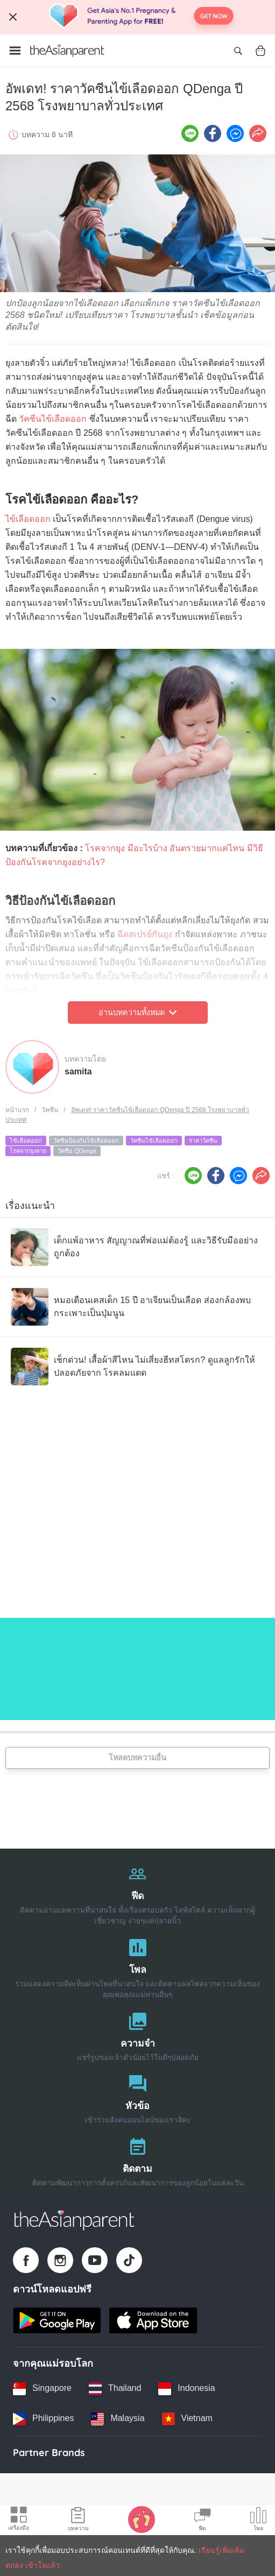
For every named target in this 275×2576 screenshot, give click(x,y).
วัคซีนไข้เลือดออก (53, 418)
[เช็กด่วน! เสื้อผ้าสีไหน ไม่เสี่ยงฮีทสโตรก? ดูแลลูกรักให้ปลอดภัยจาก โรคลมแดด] (137, 1366)
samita (78, 1071)
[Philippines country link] (43, 2418)
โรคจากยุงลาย (28, 1151)
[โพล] (137, 1966)
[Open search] (238, 50)
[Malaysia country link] (117, 2418)
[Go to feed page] (67, 50)
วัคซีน (49, 1110)
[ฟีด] (137, 1892)
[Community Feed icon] (202, 2521)
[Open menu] (15, 50)
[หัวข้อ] (137, 2097)
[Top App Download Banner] (137, 17)
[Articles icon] (78, 2521)
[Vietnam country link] (187, 2418)
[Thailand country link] (115, 2388)
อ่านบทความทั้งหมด (137, 1012)
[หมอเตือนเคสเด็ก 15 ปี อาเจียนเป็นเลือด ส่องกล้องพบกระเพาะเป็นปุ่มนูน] (137, 1307)
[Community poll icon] (258, 2521)
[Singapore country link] (42, 2388)
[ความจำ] (137, 2034)
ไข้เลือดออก (28, 518)
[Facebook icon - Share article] (212, 133)
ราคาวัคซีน (203, 1140)
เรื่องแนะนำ (30, 1205)
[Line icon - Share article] (190, 133)
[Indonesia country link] (186, 2388)
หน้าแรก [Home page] (17, 1110)
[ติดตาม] (137, 2160)
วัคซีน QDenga (77, 1151)
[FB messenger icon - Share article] (235, 133)
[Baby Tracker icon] (142, 2519)
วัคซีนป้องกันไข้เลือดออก (86, 1140)
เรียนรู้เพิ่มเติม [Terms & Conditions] (221, 2550)
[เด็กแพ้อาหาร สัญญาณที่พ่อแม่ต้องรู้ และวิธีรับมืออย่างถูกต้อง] (137, 1247)
